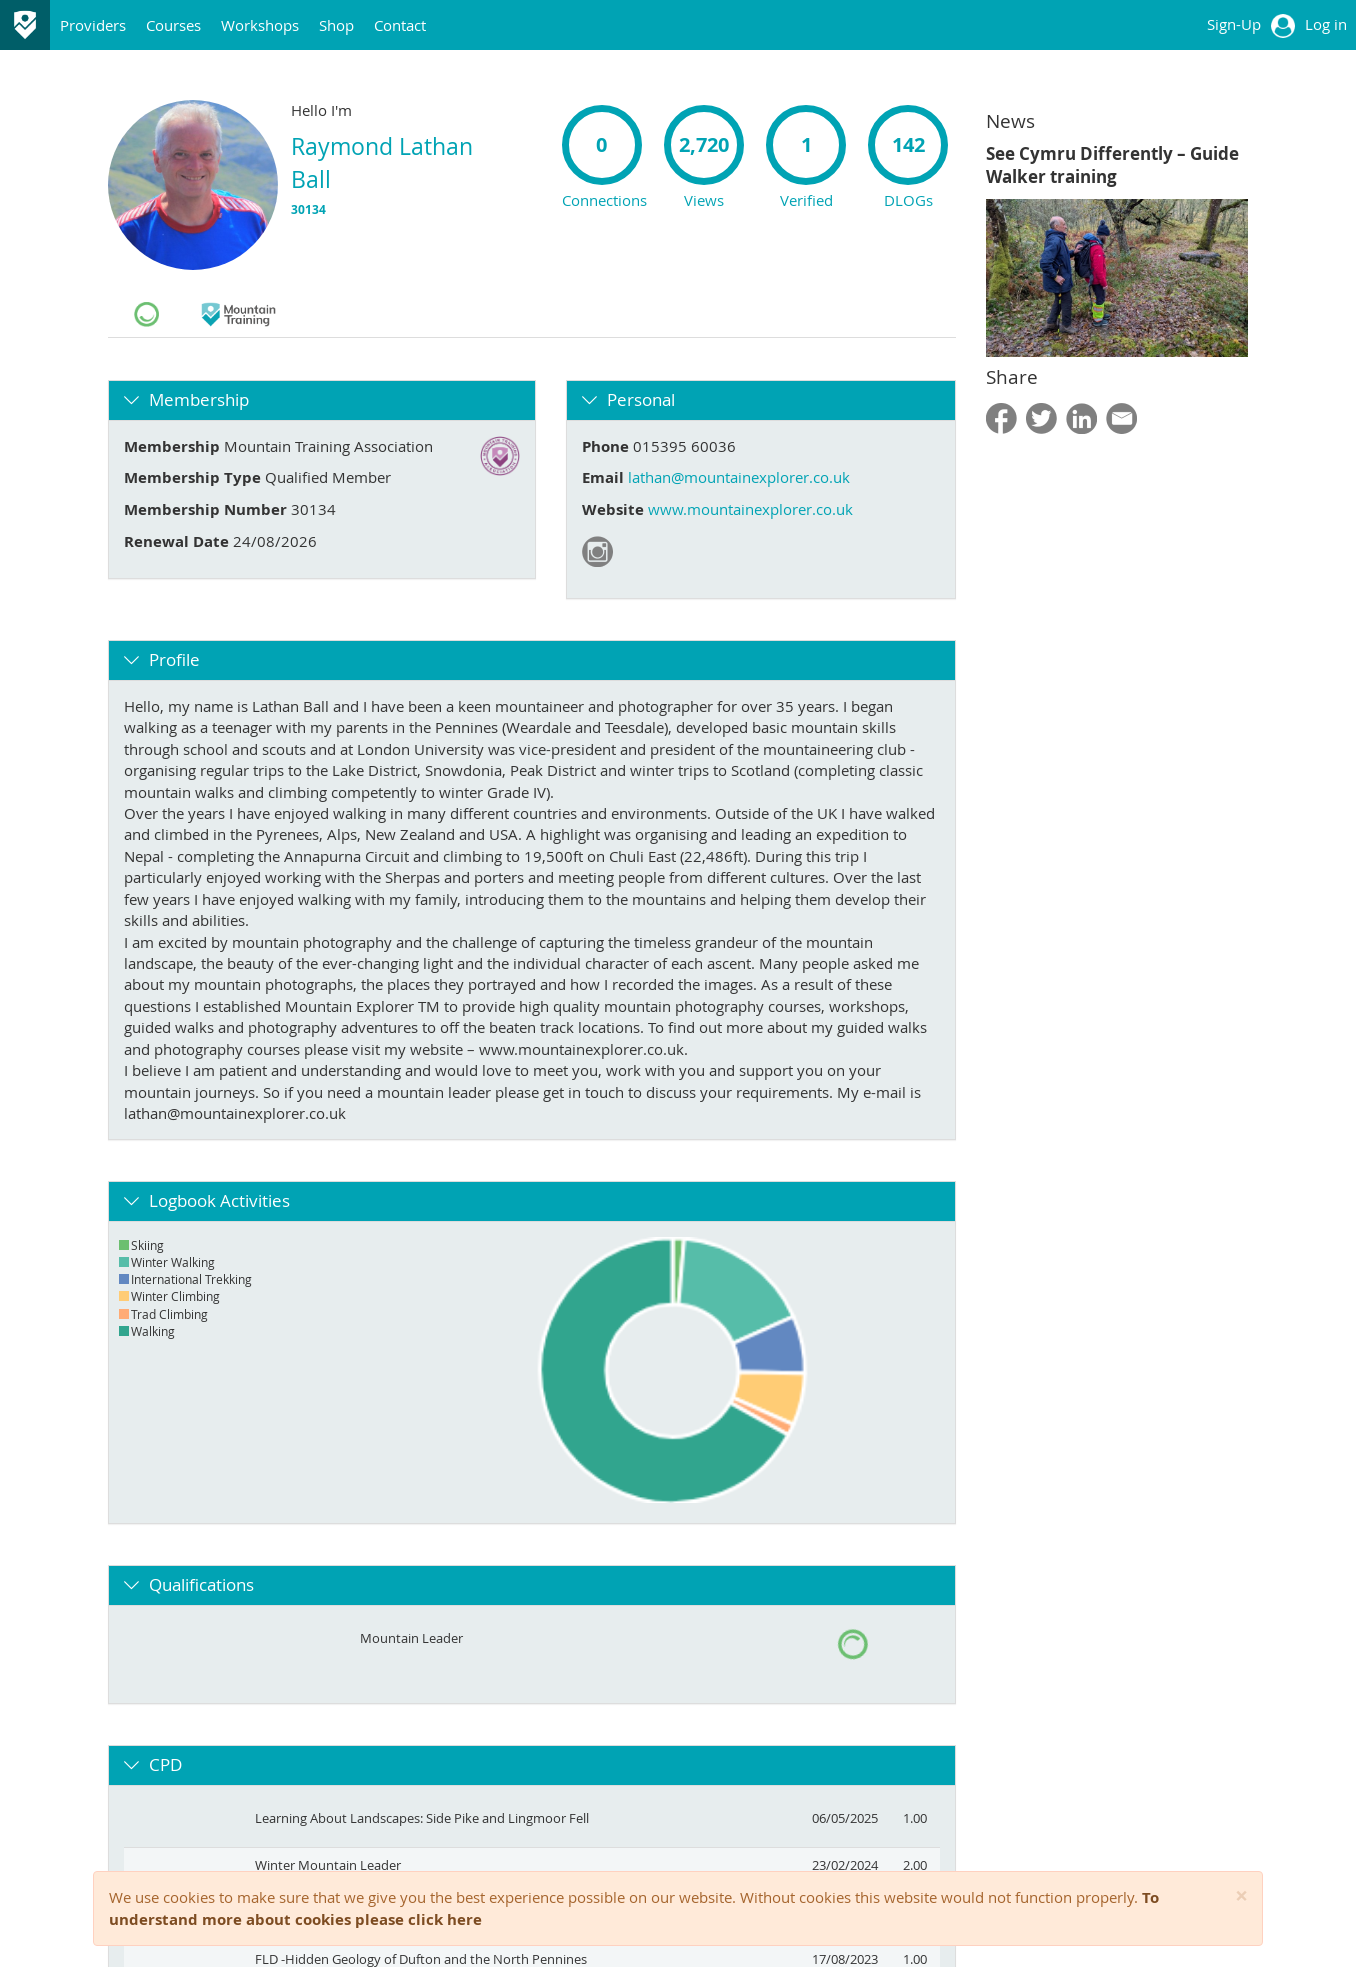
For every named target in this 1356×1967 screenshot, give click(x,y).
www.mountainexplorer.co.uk (750, 509)
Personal (641, 399)
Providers (93, 25)
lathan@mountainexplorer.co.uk (739, 477)
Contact (400, 25)
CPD (165, 1764)
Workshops (260, 25)
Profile (174, 659)
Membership (199, 399)
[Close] (1241, 1896)
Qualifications (201, 1584)
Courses (173, 25)
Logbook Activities (219, 1200)
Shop (336, 25)
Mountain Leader (411, 1638)
